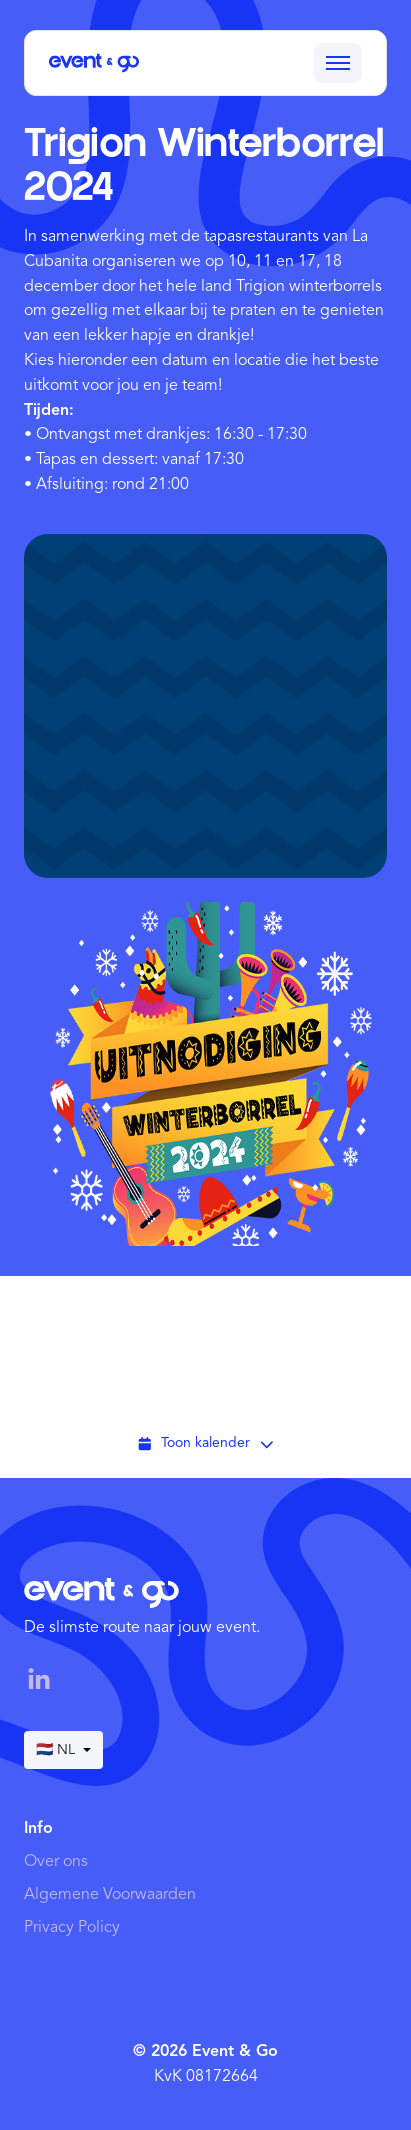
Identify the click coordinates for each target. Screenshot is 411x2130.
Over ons (56, 1862)
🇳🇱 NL (63, 1750)
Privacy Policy (72, 1928)
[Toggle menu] (338, 63)
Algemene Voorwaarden (110, 1895)
